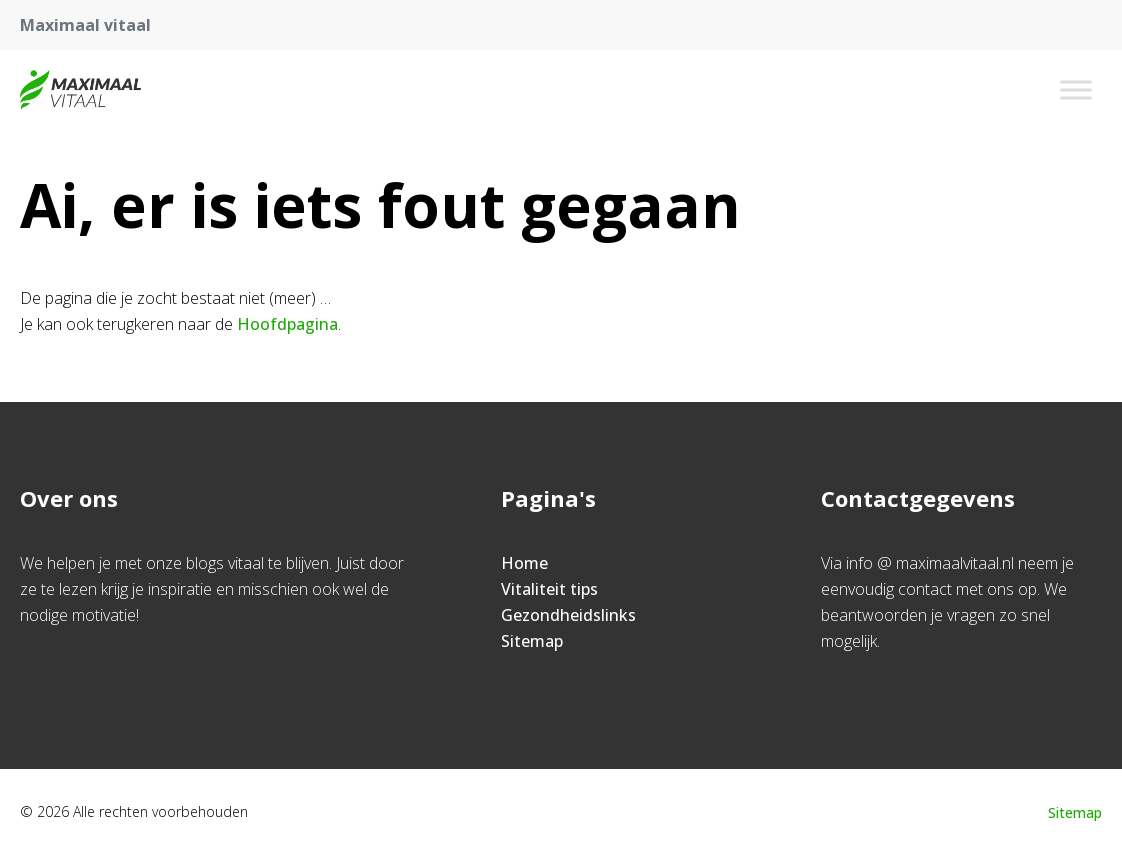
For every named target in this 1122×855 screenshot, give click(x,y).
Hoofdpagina (287, 324)
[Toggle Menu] (1076, 89)
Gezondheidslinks (568, 615)
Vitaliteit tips (549, 589)
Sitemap (532, 641)
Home (524, 563)
